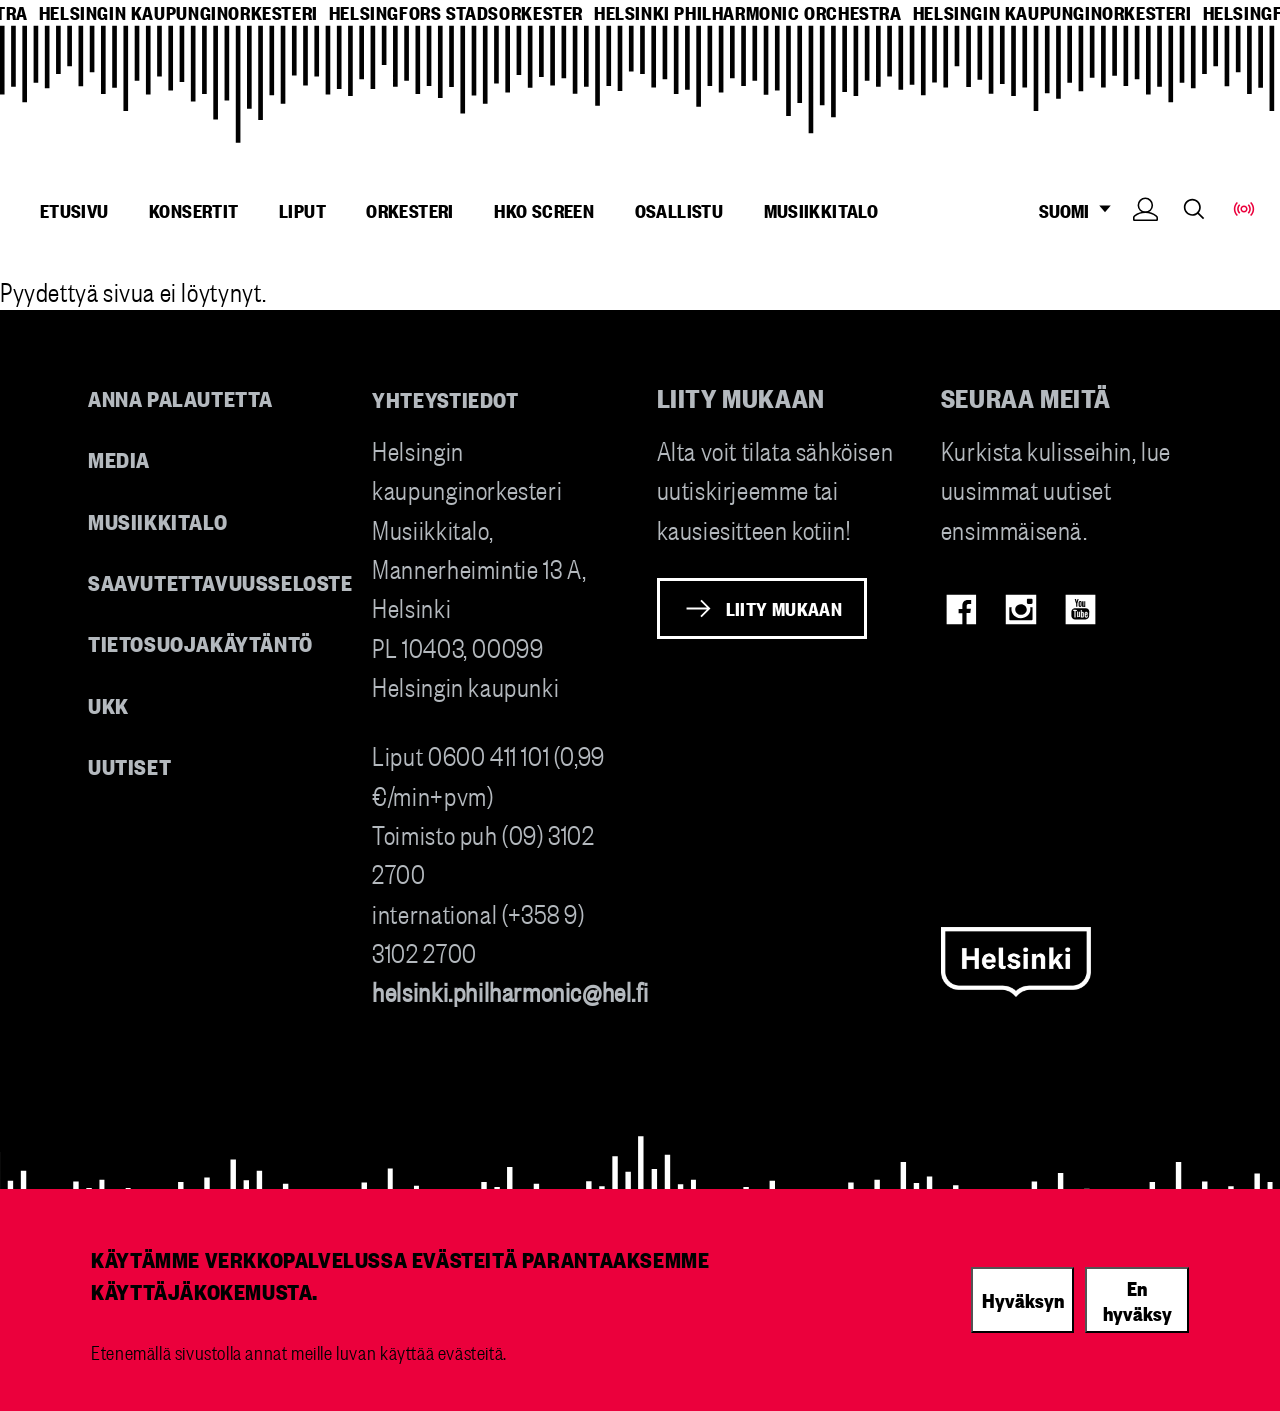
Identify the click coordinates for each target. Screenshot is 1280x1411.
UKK (108, 704)
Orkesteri (410, 210)
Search (1194, 208)
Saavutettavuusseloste (220, 581)
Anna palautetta (180, 397)
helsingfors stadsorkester (456, 12)
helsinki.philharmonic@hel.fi (510, 990)
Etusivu (74, 210)
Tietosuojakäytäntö (200, 642)
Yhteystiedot (445, 398)
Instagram (1020, 609)
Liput (302, 210)
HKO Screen (544, 210)
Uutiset (129, 765)
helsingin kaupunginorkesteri (178, 12)
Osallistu (679, 210)
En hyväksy (1137, 1299)
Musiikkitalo (821, 210)
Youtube (1080, 609)
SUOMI (1080, 210)
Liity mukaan (784, 608)
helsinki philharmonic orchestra (748, 12)
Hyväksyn (1023, 1299)
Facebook (961, 609)
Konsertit (194, 210)
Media (119, 458)
